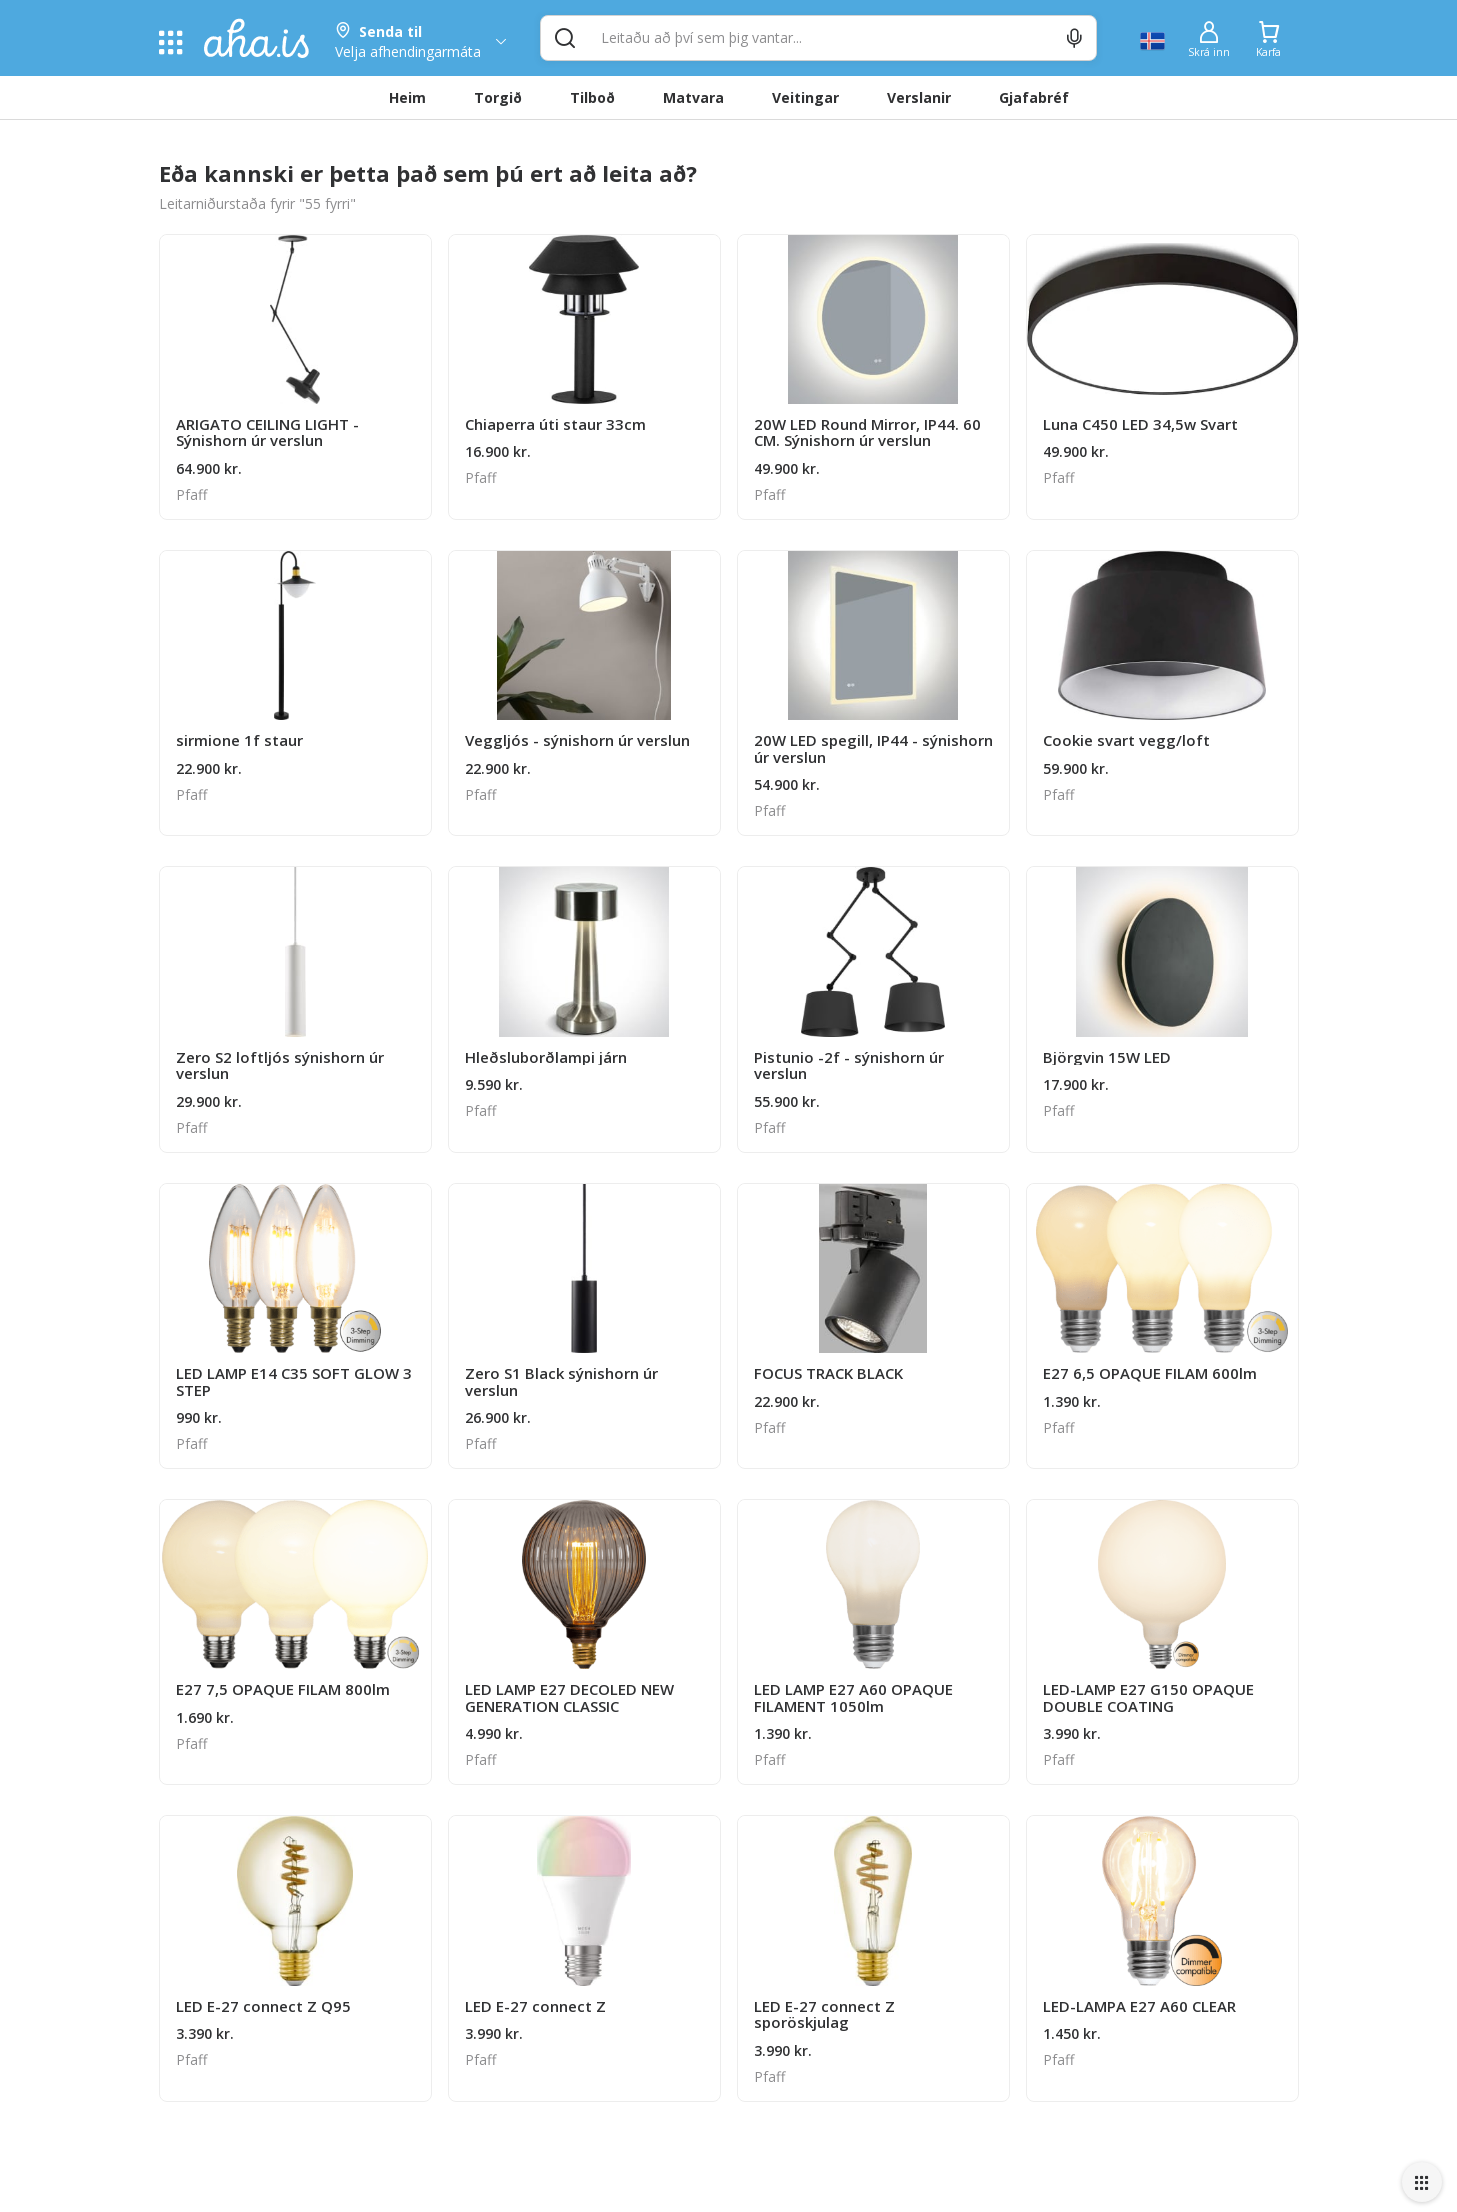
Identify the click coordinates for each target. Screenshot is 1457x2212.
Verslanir (919, 97)
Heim (407, 97)
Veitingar (805, 97)
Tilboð (592, 97)
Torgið (498, 97)
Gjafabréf (1034, 97)
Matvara (693, 97)
